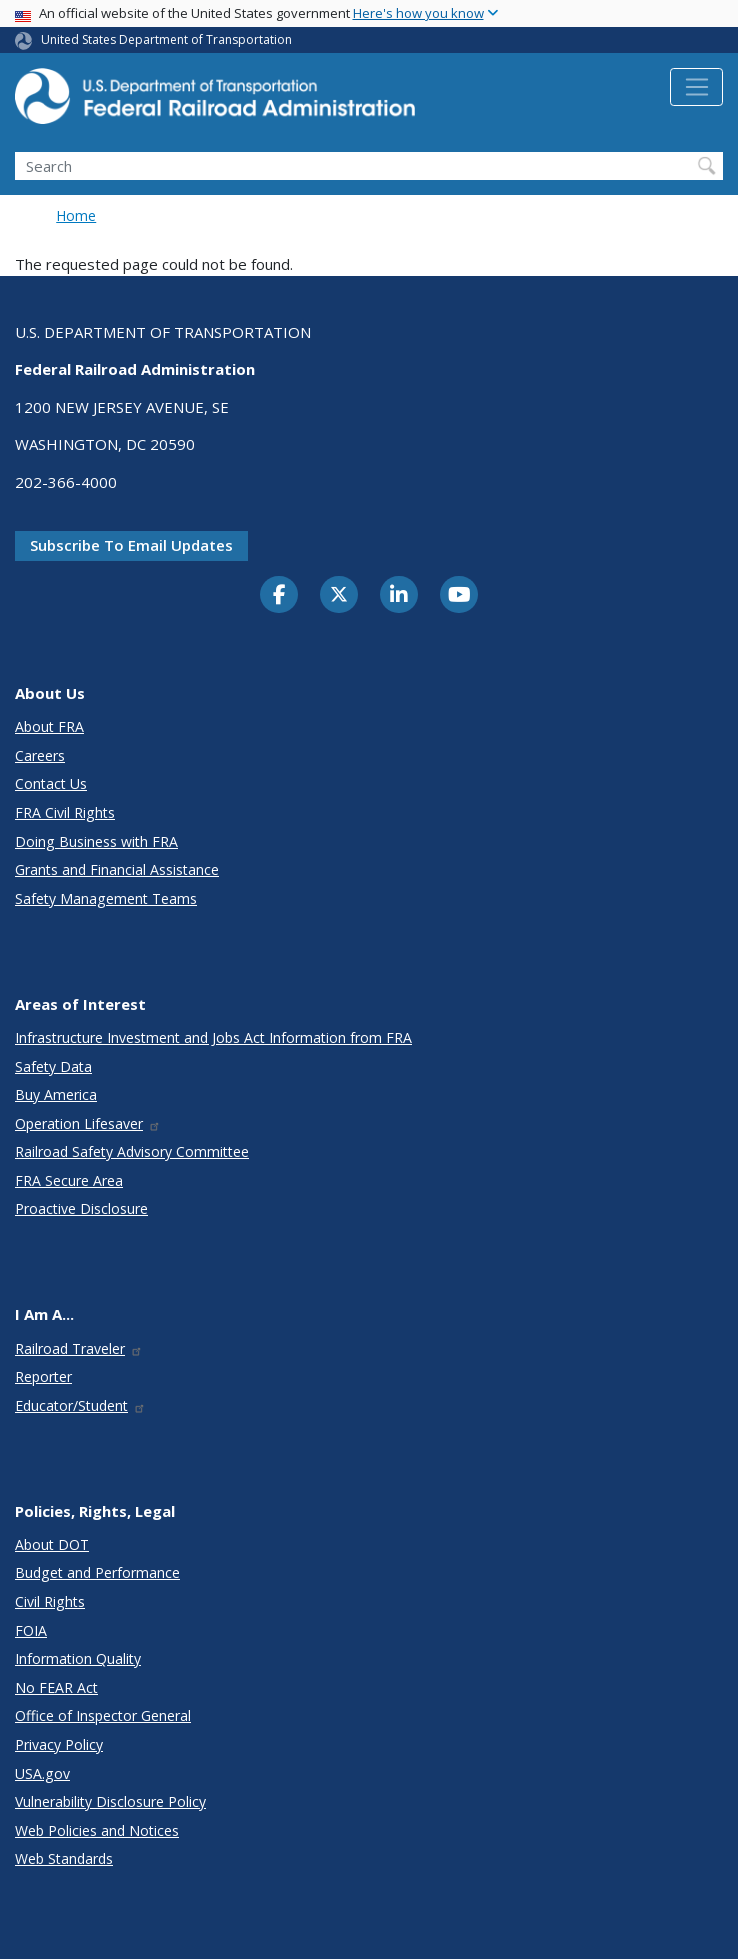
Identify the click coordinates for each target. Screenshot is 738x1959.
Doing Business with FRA (96, 841)
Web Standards (64, 1858)
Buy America (56, 1094)
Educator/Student (80, 1405)
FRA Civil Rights (65, 812)
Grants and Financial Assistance (117, 869)
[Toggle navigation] (696, 87)
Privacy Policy (59, 1744)
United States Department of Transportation (166, 39)
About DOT (52, 1544)
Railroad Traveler (79, 1348)
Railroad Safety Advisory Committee (132, 1151)
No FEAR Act (56, 1687)
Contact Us (51, 783)
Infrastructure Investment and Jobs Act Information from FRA (213, 1037)
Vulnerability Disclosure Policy (110, 1801)
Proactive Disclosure (81, 1208)
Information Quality (78, 1658)
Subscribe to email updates (131, 545)
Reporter (43, 1376)
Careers (40, 755)
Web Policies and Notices (97, 1830)
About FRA (49, 726)
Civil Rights (50, 1601)
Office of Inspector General (103, 1715)
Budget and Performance (97, 1572)
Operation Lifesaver (88, 1123)
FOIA (31, 1630)
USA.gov (42, 1773)
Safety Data (53, 1066)
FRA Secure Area (69, 1180)
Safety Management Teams (106, 898)
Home (76, 215)
